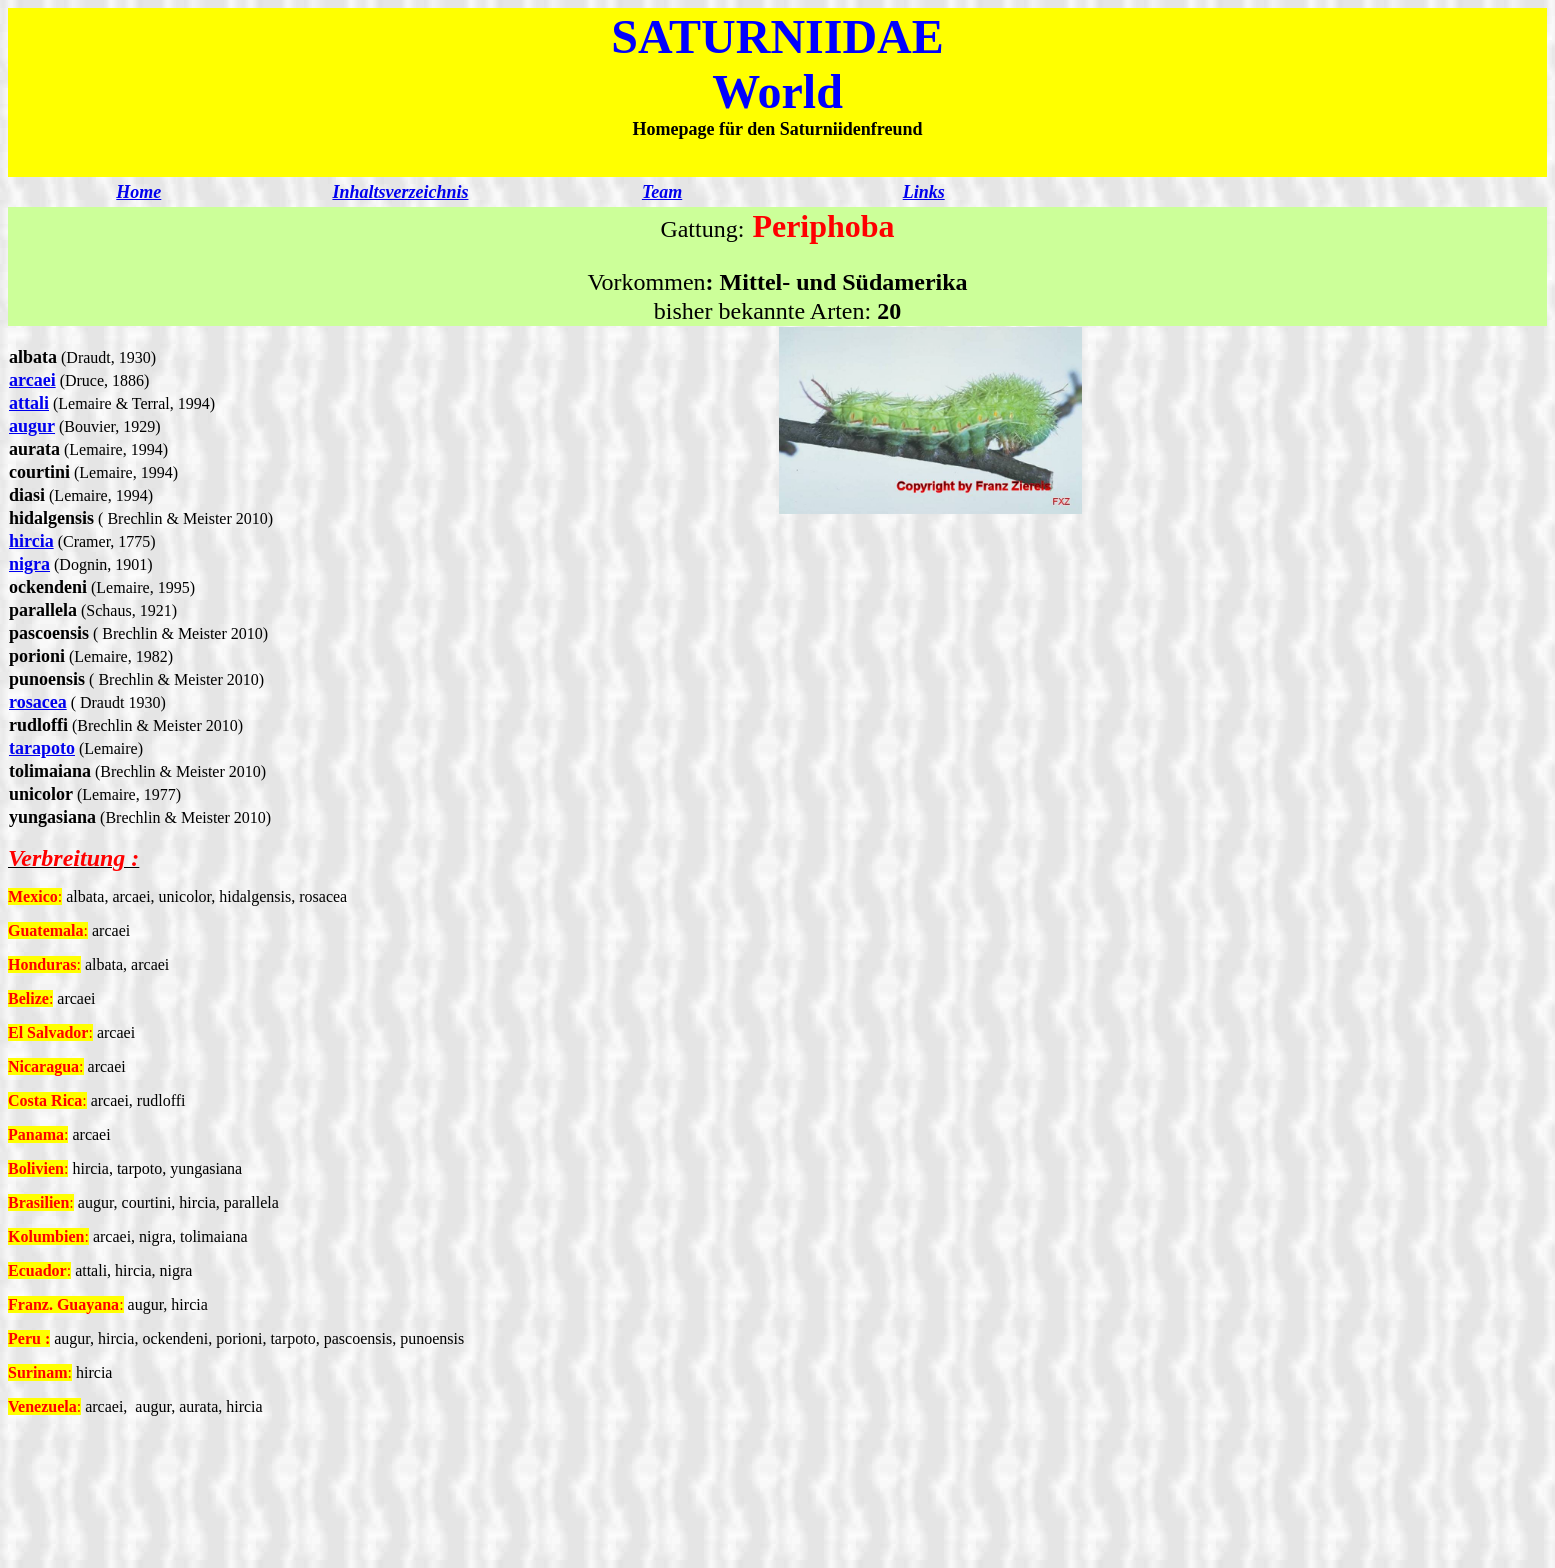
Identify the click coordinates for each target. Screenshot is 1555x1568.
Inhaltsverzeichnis (400, 192)
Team (662, 192)
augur (32, 426)
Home (138, 192)
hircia (31, 541)
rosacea (38, 702)
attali (29, 403)
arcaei (32, 380)
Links (924, 192)
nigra (29, 564)
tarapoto (42, 748)
